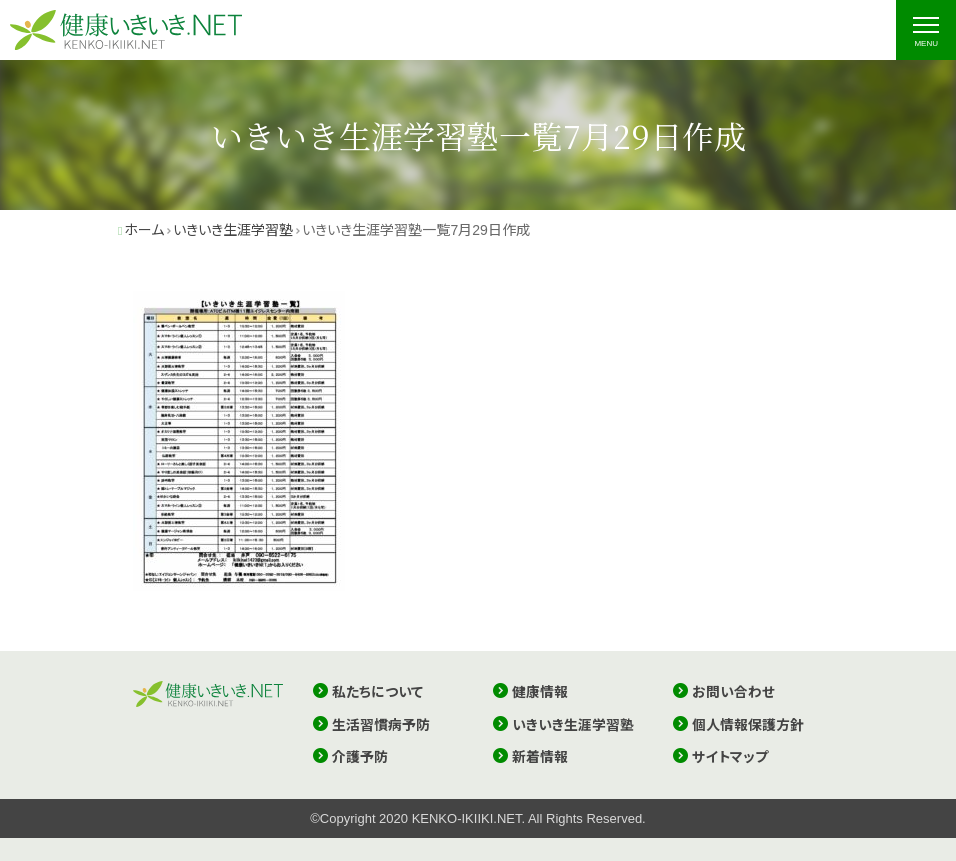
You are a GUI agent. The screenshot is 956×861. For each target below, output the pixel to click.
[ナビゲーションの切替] (926, 30)
